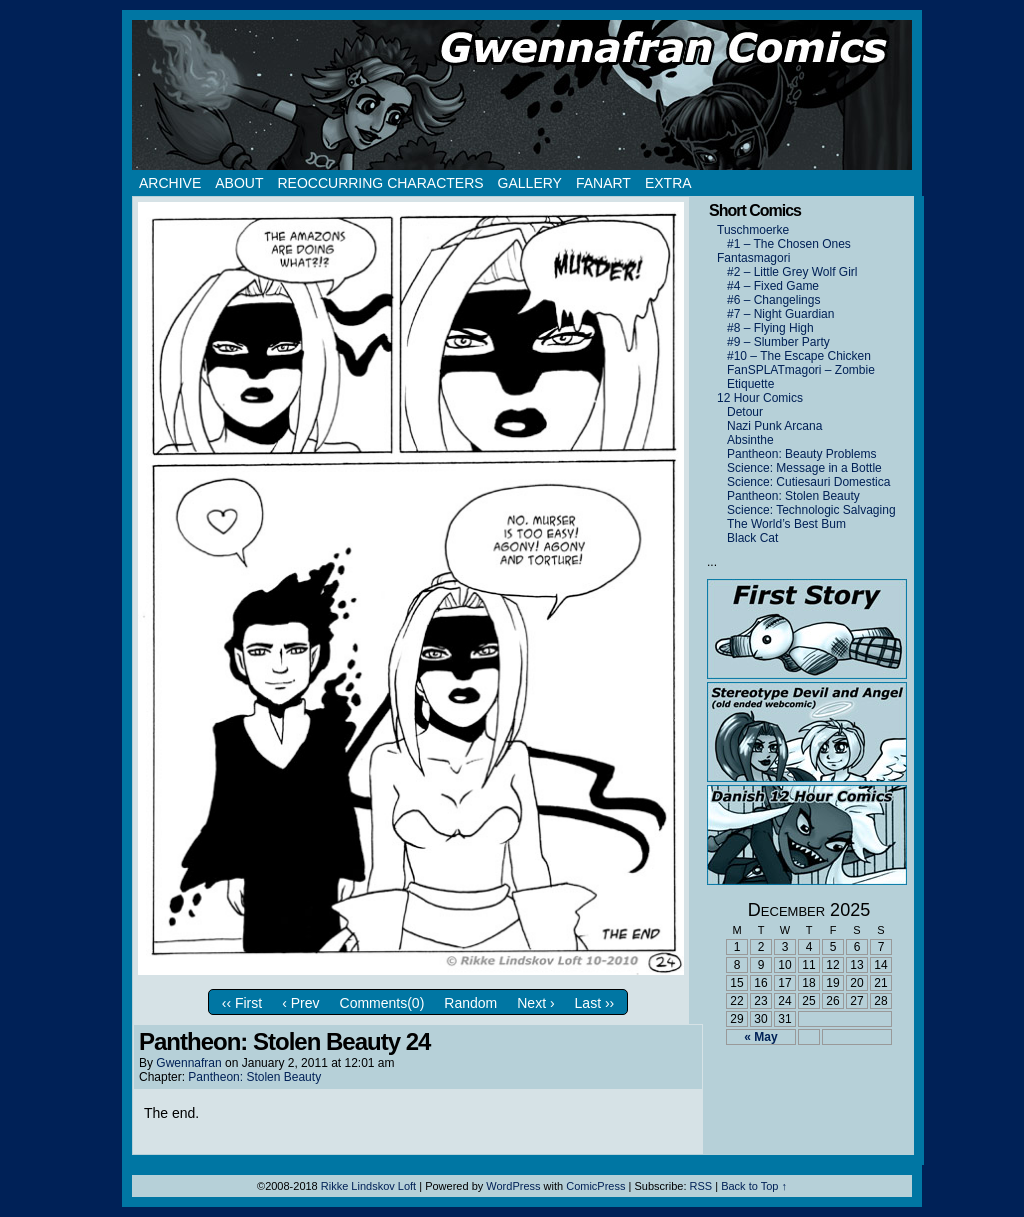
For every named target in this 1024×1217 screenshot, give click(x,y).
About (239, 183)
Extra (668, 183)
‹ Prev (300, 1003)
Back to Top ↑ (754, 1186)
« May (760, 1037)
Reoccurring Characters (380, 183)
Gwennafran (188, 1063)
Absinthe (750, 440)
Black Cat (752, 538)
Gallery (530, 183)
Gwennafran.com (522, 95)
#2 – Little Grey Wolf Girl (792, 272)
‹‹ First (242, 1003)
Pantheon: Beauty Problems (801, 454)
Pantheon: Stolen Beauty (254, 1077)
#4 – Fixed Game (773, 286)
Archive (170, 183)
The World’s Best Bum (786, 524)
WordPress (513, 1186)
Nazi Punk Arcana (774, 426)
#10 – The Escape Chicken (799, 356)
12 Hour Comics (760, 398)
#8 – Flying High (770, 328)
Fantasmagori (753, 258)
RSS (701, 1186)
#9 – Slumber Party (778, 342)
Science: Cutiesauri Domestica (808, 482)
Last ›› (595, 1003)
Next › (535, 1003)
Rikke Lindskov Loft (368, 1186)
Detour (745, 412)
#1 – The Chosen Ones (789, 244)
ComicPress (595, 1186)
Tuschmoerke (753, 230)
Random (470, 1003)
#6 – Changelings (773, 300)
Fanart (603, 183)
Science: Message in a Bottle (804, 468)
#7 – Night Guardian (780, 314)
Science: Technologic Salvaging (811, 510)
